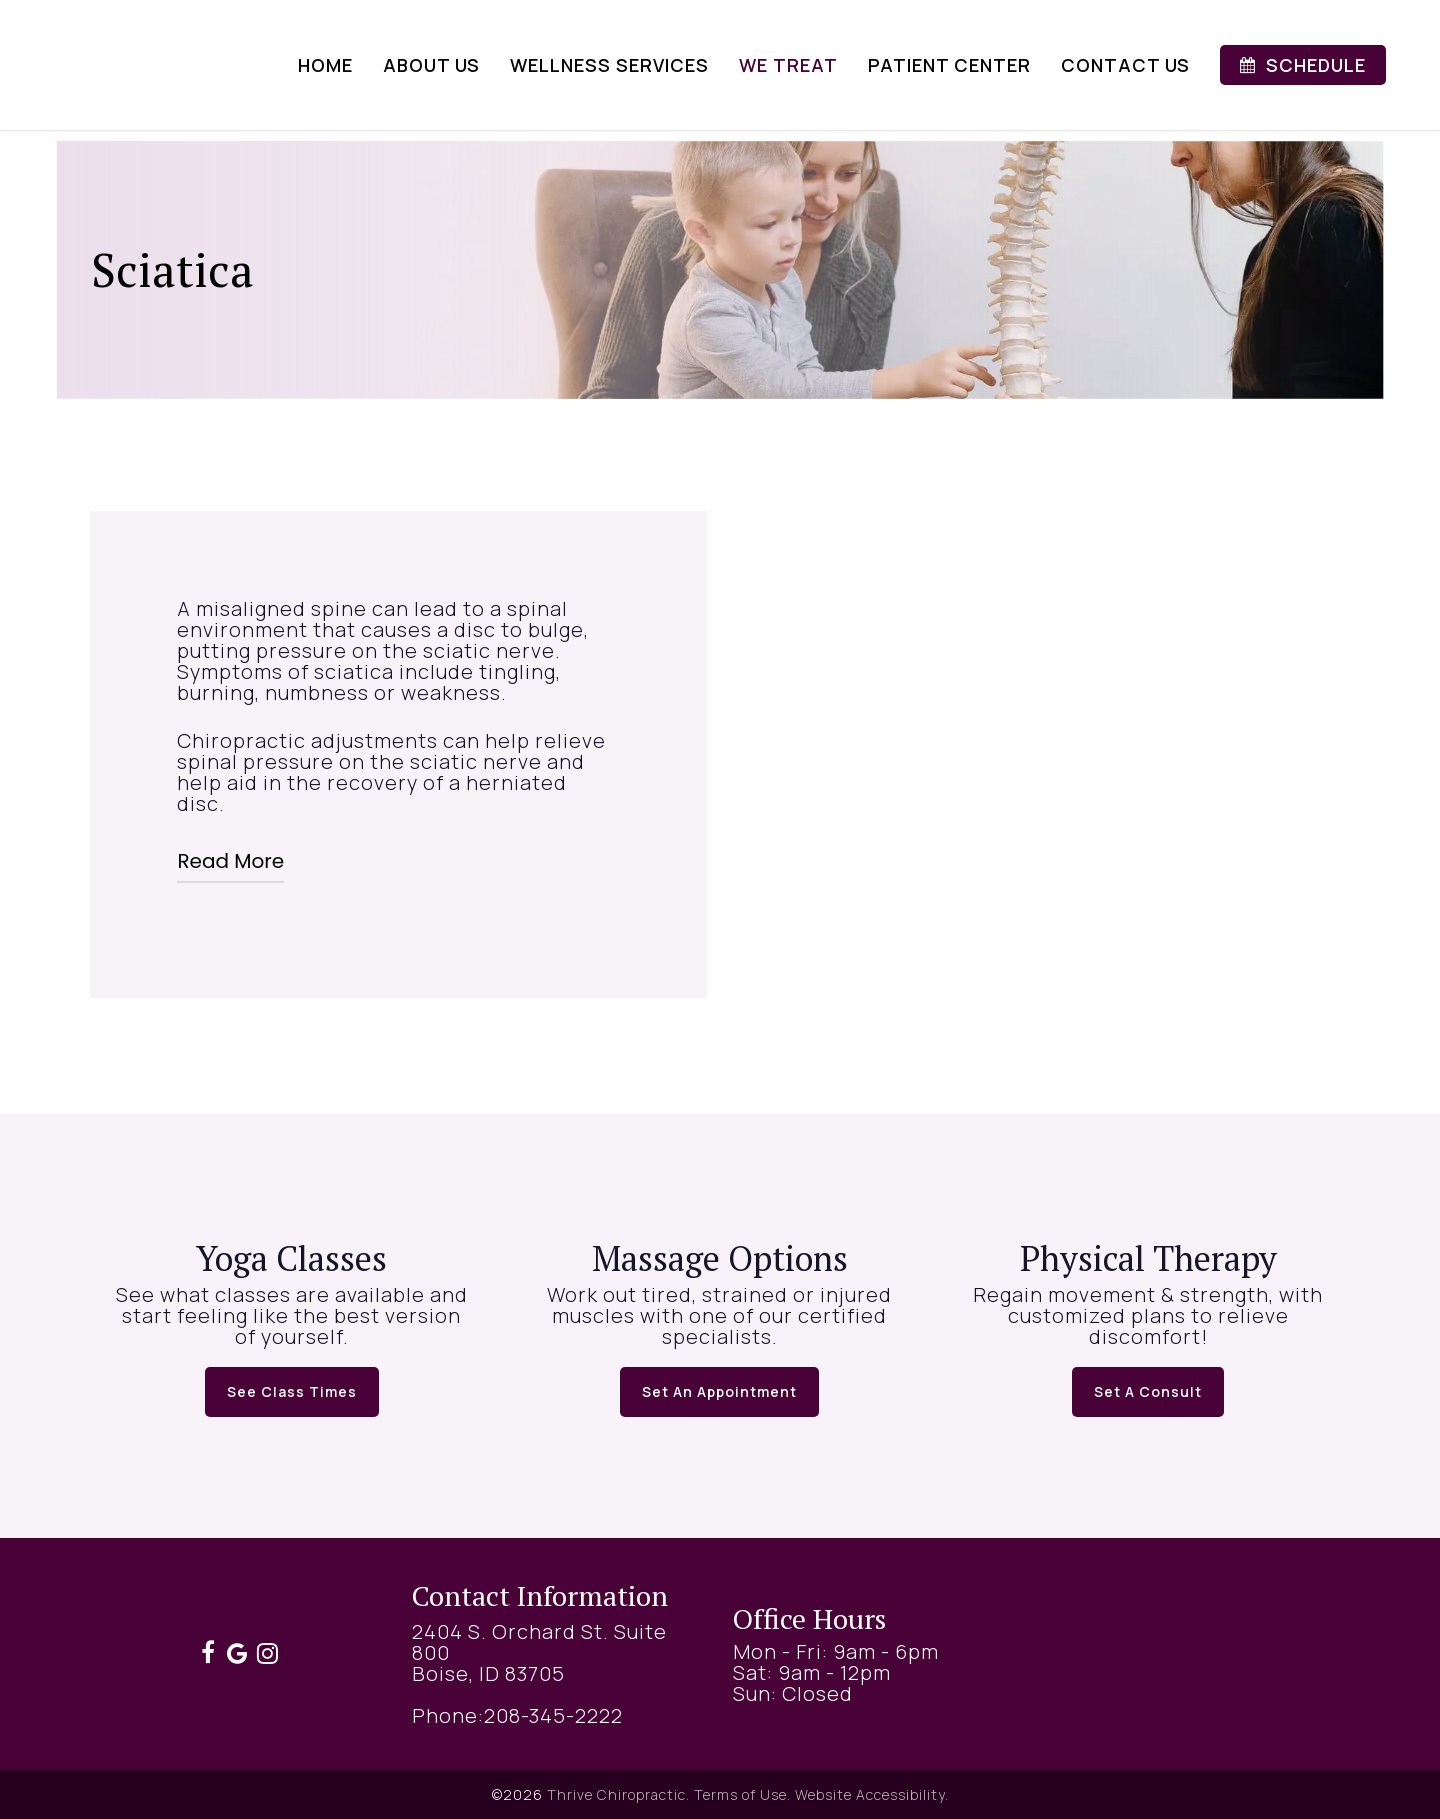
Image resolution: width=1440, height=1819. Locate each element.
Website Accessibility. (872, 1794)
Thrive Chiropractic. (618, 1794)
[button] (292, 1392)
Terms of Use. (742, 1794)
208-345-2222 (553, 1715)
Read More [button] (230, 861)
